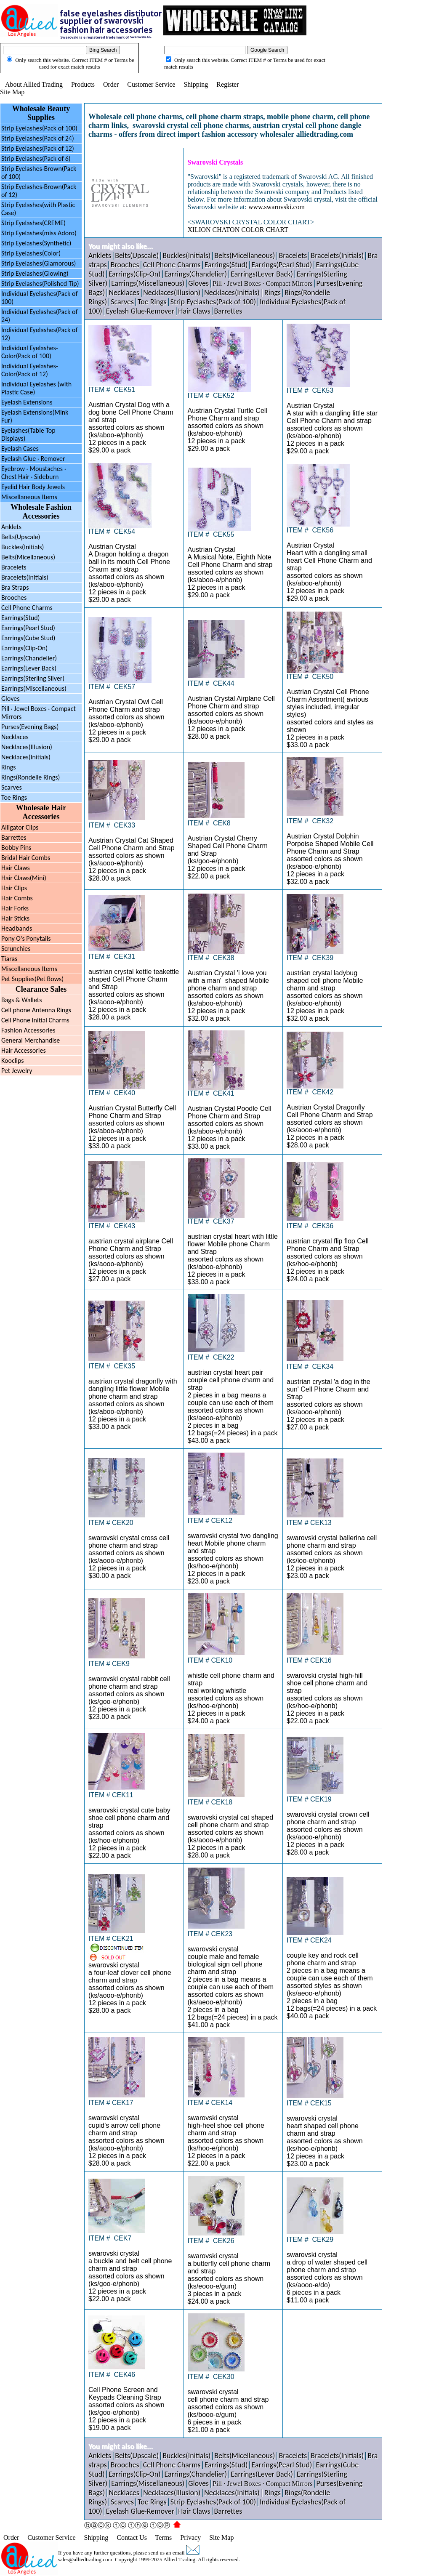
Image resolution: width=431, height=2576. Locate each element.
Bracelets (14, 567)
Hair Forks (15, 908)
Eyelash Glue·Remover (140, 311)
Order (111, 84)
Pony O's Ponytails (26, 938)
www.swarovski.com (276, 206)
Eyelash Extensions (26, 402)
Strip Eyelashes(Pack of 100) (39, 128)
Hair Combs (17, 898)
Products (83, 84)
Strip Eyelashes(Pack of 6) (36, 158)
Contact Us (132, 2537)
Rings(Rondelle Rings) (30, 777)
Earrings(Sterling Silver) (32, 678)
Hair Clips (14, 888)
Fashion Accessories (28, 1030)
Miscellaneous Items (29, 497)
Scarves (11, 787)
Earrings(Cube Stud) (28, 638)
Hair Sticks (15, 918)
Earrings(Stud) (20, 618)
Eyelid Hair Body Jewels (33, 487)
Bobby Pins (16, 848)
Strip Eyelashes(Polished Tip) (40, 283)
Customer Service (151, 84)
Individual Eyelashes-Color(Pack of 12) (29, 370)
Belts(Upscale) (137, 255)
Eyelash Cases (20, 448)
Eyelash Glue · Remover (33, 459)
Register (227, 84)
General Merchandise (30, 1040)
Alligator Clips (19, 827)
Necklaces (15, 737)
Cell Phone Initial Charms (35, 1020)
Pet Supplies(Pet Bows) (32, 979)
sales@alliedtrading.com (85, 2559)
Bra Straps (15, 587)
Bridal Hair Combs (25, 858)
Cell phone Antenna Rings (36, 1010)
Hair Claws (15, 868)
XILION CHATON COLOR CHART (238, 229)
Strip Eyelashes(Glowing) (35, 273)
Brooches (14, 597)
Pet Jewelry (16, 1071)
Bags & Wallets (21, 1000)
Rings (8, 767)
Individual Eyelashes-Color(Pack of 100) (29, 352)
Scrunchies (16, 949)
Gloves (10, 699)
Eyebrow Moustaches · (33, 473)
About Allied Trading (34, 84)
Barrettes (13, 837)
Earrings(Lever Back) (28, 668)
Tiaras (9, 959)
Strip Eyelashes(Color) (31, 253)
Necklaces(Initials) (26, 757)
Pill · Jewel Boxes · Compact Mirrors (262, 283)
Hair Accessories (23, 1050)
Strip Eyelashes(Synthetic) (36, 243)
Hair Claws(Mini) (23, 878)
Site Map (12, 92)
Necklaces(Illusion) (26, 747)
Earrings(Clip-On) (24, 648)
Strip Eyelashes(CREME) (33, 223)
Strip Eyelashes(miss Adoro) (39, 233)
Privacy (190, 2537)
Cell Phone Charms (27, 608)
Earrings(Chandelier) (29, 658)
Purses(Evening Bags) (30, 727)
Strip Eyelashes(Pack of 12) (37, 148)
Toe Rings (14, 797)
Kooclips (12, 1060)
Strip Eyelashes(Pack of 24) (37, 138)
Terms (163, 2537)
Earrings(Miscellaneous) (34, 688)
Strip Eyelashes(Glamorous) (38, 263)
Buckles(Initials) (22, 547)
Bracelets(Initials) (24, 577)
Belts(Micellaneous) (28, 557)
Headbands (16, 928)
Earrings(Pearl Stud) (28, 628)
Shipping (196, 84)
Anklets (11, 527)
